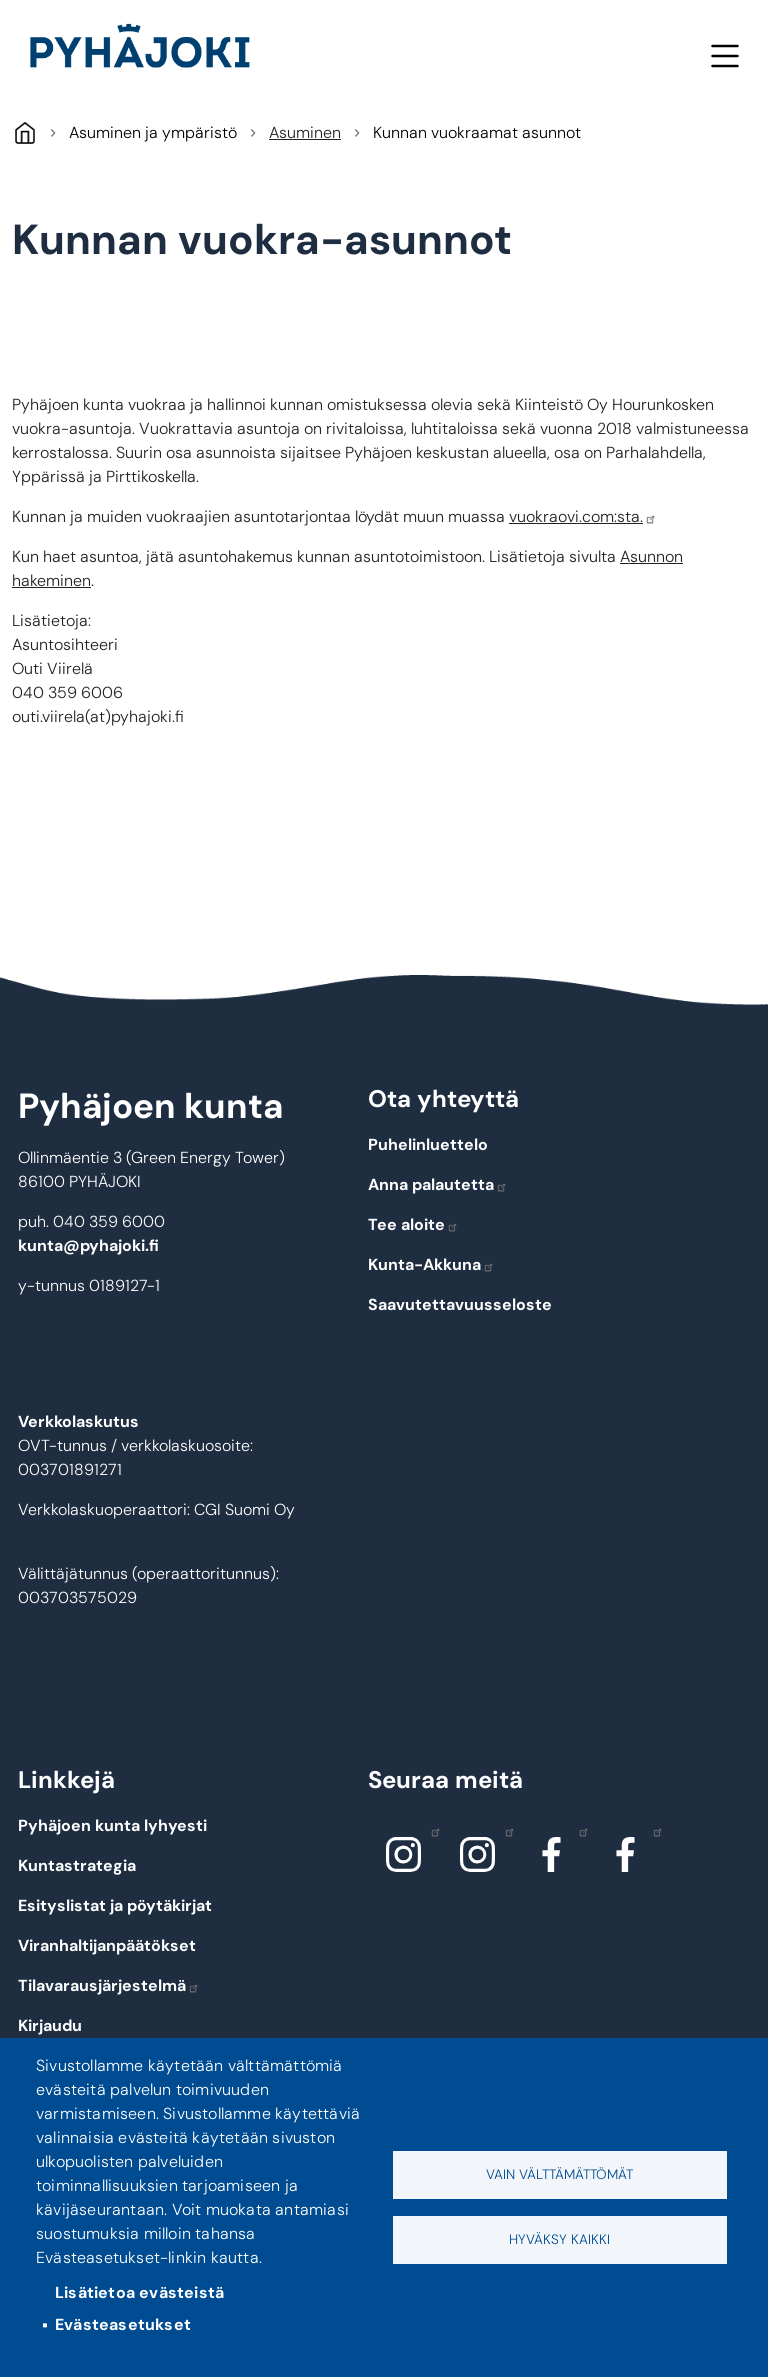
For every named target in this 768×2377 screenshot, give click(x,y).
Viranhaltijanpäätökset (107, 1945)
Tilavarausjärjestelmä (109, 1985)
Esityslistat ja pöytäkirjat (115, 1905)
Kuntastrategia (77, 1865)
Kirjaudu (50, 2025)
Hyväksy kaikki (559, 2239)
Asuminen (305, 132)
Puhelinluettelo (428, 1144)
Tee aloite (413, 1224)
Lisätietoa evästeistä (139, 2292)
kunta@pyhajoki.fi (88, 1245)
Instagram (430, 1831)
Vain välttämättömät (559, 2174)
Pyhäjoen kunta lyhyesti (112, 1825)
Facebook (578, 1831)
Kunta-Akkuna (431, 1264)
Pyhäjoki (24, 132)
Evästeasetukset (123, 2324)
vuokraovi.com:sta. (583, 516)
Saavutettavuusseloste (460, 1304)
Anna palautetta (438, 1184)
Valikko (724, 55)
